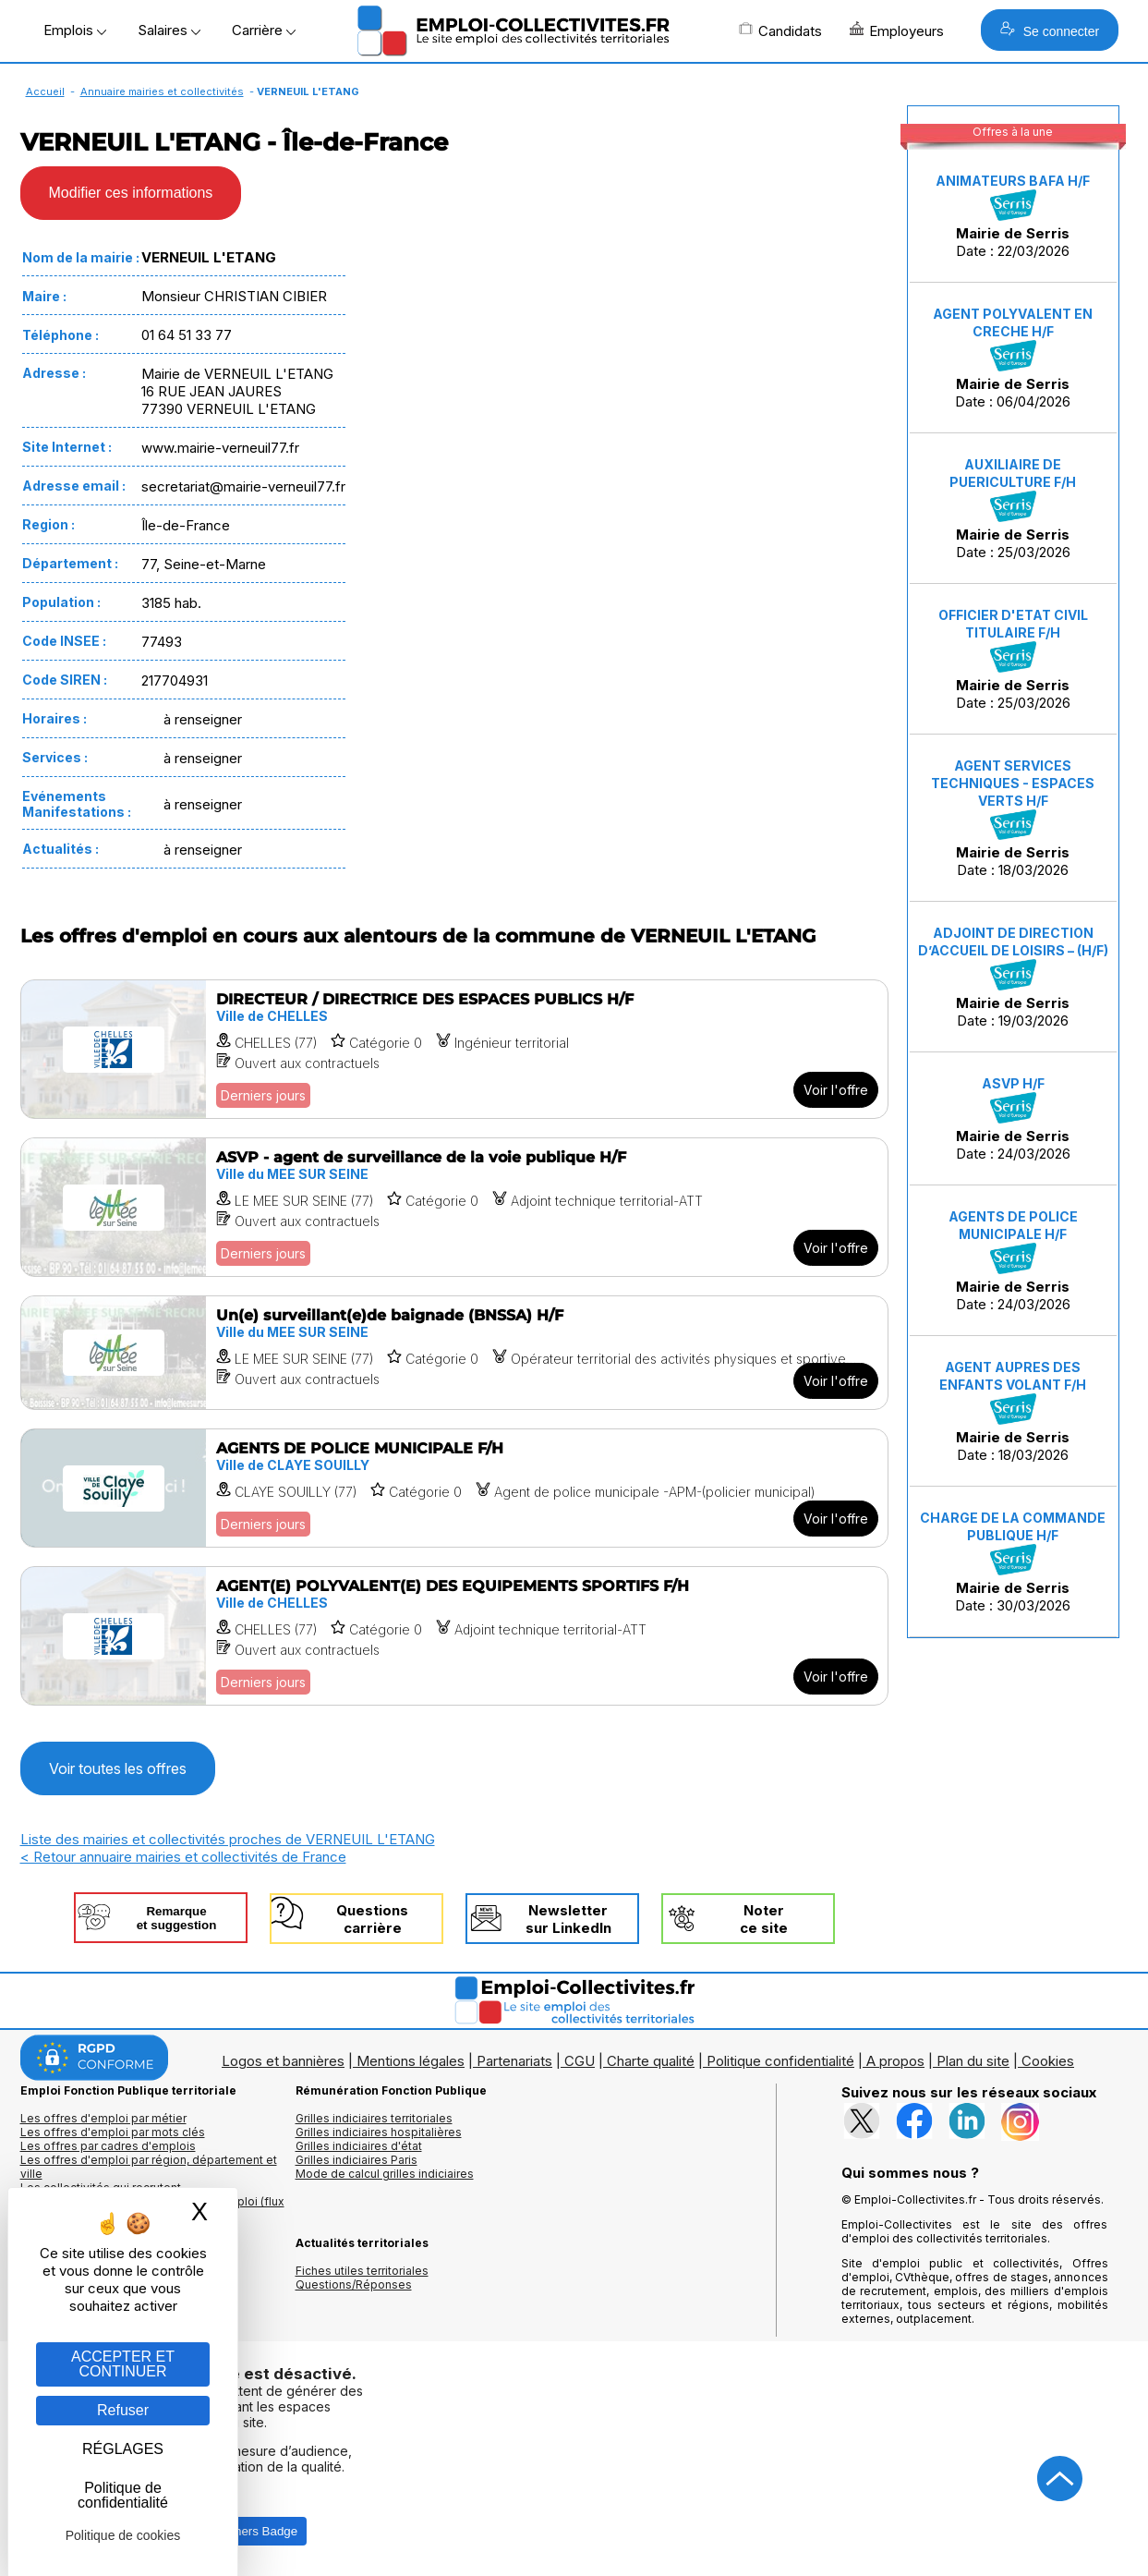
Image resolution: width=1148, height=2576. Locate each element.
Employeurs (897, 30)
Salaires (169, 30)
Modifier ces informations (131, 192)
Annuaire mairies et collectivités (162, 91)
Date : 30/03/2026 (1013, 1562)
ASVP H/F (1013, 1083)
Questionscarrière (372, 1919)
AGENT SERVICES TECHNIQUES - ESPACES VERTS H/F (1012, 783)
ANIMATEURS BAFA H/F (1013, 180)
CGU (579, 2061)
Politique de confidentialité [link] (123, 2495)
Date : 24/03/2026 (1013, 1118)
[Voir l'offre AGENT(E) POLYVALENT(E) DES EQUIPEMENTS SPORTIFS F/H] (454, 1636)
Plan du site (973, 2061)
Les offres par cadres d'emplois (108, 2146)
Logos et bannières (283, 2061)
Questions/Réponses (354, 2284)
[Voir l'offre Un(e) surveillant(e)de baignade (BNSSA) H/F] (454, 1352)
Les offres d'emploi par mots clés (112, 2132)
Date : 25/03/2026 (1012, 508)
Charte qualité (651, 2061)
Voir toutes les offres (118, 1768)
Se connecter (1049, 30)
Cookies (1047, 2061)
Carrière (264, 30)
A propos (895, 2061)
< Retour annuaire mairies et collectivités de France (183, 1856)
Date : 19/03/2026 (1013, 977)
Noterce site (764, 1919)
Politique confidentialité (780, 2061)
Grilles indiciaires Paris (356, 2160)
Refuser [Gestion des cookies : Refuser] (123, 2410)
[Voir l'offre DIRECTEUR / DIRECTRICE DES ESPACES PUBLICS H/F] (454, 1049)
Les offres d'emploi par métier (103, 2118)
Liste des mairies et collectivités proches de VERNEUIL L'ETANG (227, 1839)
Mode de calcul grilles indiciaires (385, 2174)
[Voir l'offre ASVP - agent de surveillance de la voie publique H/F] (454, 1207)
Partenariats (514, 2061)
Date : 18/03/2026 (1012, 819)
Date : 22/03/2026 (1013, 216)
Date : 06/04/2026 (1013, 358)
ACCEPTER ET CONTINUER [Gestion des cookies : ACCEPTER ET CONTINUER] (123, 2364)
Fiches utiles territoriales (362, 2271)
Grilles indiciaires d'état (359, 2146)
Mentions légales (410, 2061)
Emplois (74, 30)
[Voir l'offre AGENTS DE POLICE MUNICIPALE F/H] (454, 1488)
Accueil (45, 91)
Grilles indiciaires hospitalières (379, 2132)
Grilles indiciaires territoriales (374, 2118)
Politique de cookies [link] (123, 2535)
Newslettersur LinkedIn (568, 1919)
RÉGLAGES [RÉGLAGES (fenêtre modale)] (122, 2449)
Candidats (780, 30)
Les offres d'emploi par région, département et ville (148, 2167)
